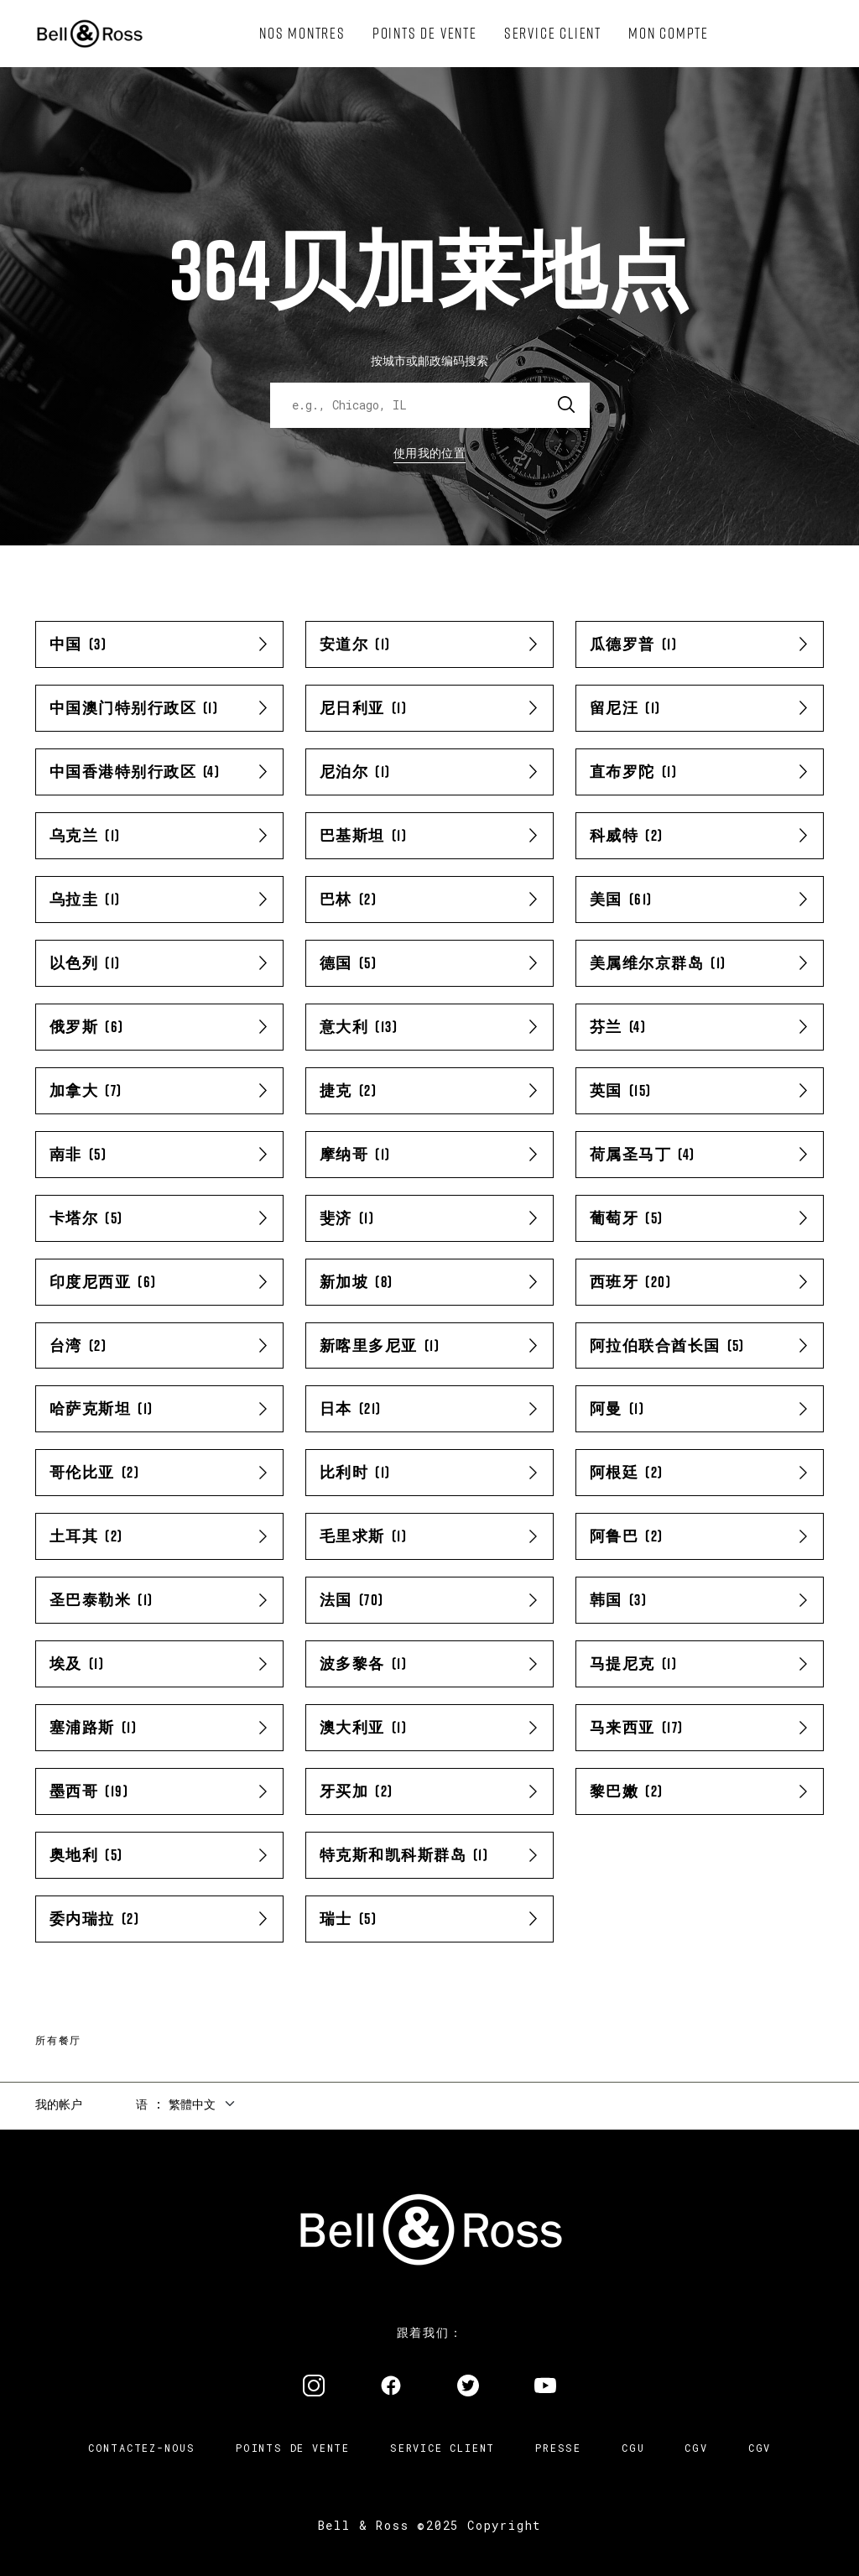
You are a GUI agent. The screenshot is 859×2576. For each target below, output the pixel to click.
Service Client (442, 2447)
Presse (558, 2447)
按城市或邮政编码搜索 (429, 360)
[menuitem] (302, 33)
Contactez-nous (141, 2447)
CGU (633, 2447)
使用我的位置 (429, 453)
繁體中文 (192, 2104)
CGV (696, 2447)
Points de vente (293, 2447)
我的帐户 (58, 2104)
